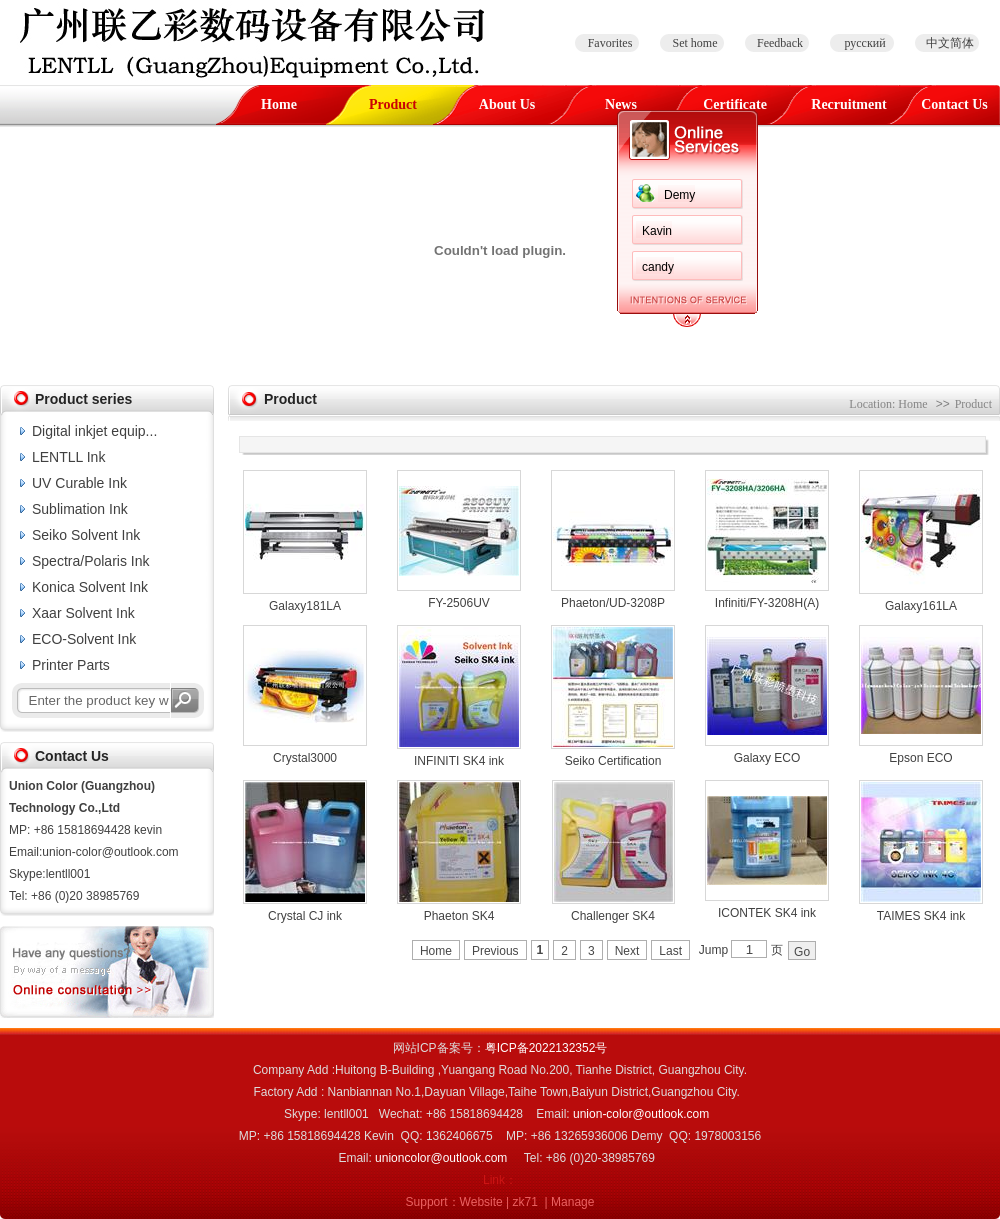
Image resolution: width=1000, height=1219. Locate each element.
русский (864, 43)
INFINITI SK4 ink (459, 761)
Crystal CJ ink (305, 916)
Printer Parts (71, 665)
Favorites (610, 43)
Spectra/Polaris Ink (91, 561)
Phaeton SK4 (459, 916)
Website (481, 1202)
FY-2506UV (459, 603)
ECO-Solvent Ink (84, 639)
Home (279, 104)
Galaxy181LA (305, 606)
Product (393, 104)
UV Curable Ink (79, 483)
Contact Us (954, 104)
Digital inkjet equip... (94, 431)
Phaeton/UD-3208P (613, 603)
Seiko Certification (613, 761)
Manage (572, 1202)
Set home (695, 43)
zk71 (525, 1202)
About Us (507, 104)
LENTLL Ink (68, 457)
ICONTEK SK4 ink (767, 913)
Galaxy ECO (767, 758)
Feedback (780, 43)
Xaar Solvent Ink (83, 613)
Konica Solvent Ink (90, 587)
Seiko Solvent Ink (86, 535)
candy (658, 267)
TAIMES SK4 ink (921, 916)
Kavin (657, 231)
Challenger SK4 (613, 916)
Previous (495, 951)
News (621, 104)
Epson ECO (920, 758)
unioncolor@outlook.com (441, 1158)
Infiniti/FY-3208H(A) (767, 603)
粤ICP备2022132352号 (546, 1048)
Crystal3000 (305, 758)
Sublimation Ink (80, 509)
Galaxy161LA (921, 606)
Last (670, 951)
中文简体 (950, 43)
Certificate (735, 104)
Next (627, 951)
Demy (679, 195)
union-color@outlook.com (641, 1114)
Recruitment (848, 104)
